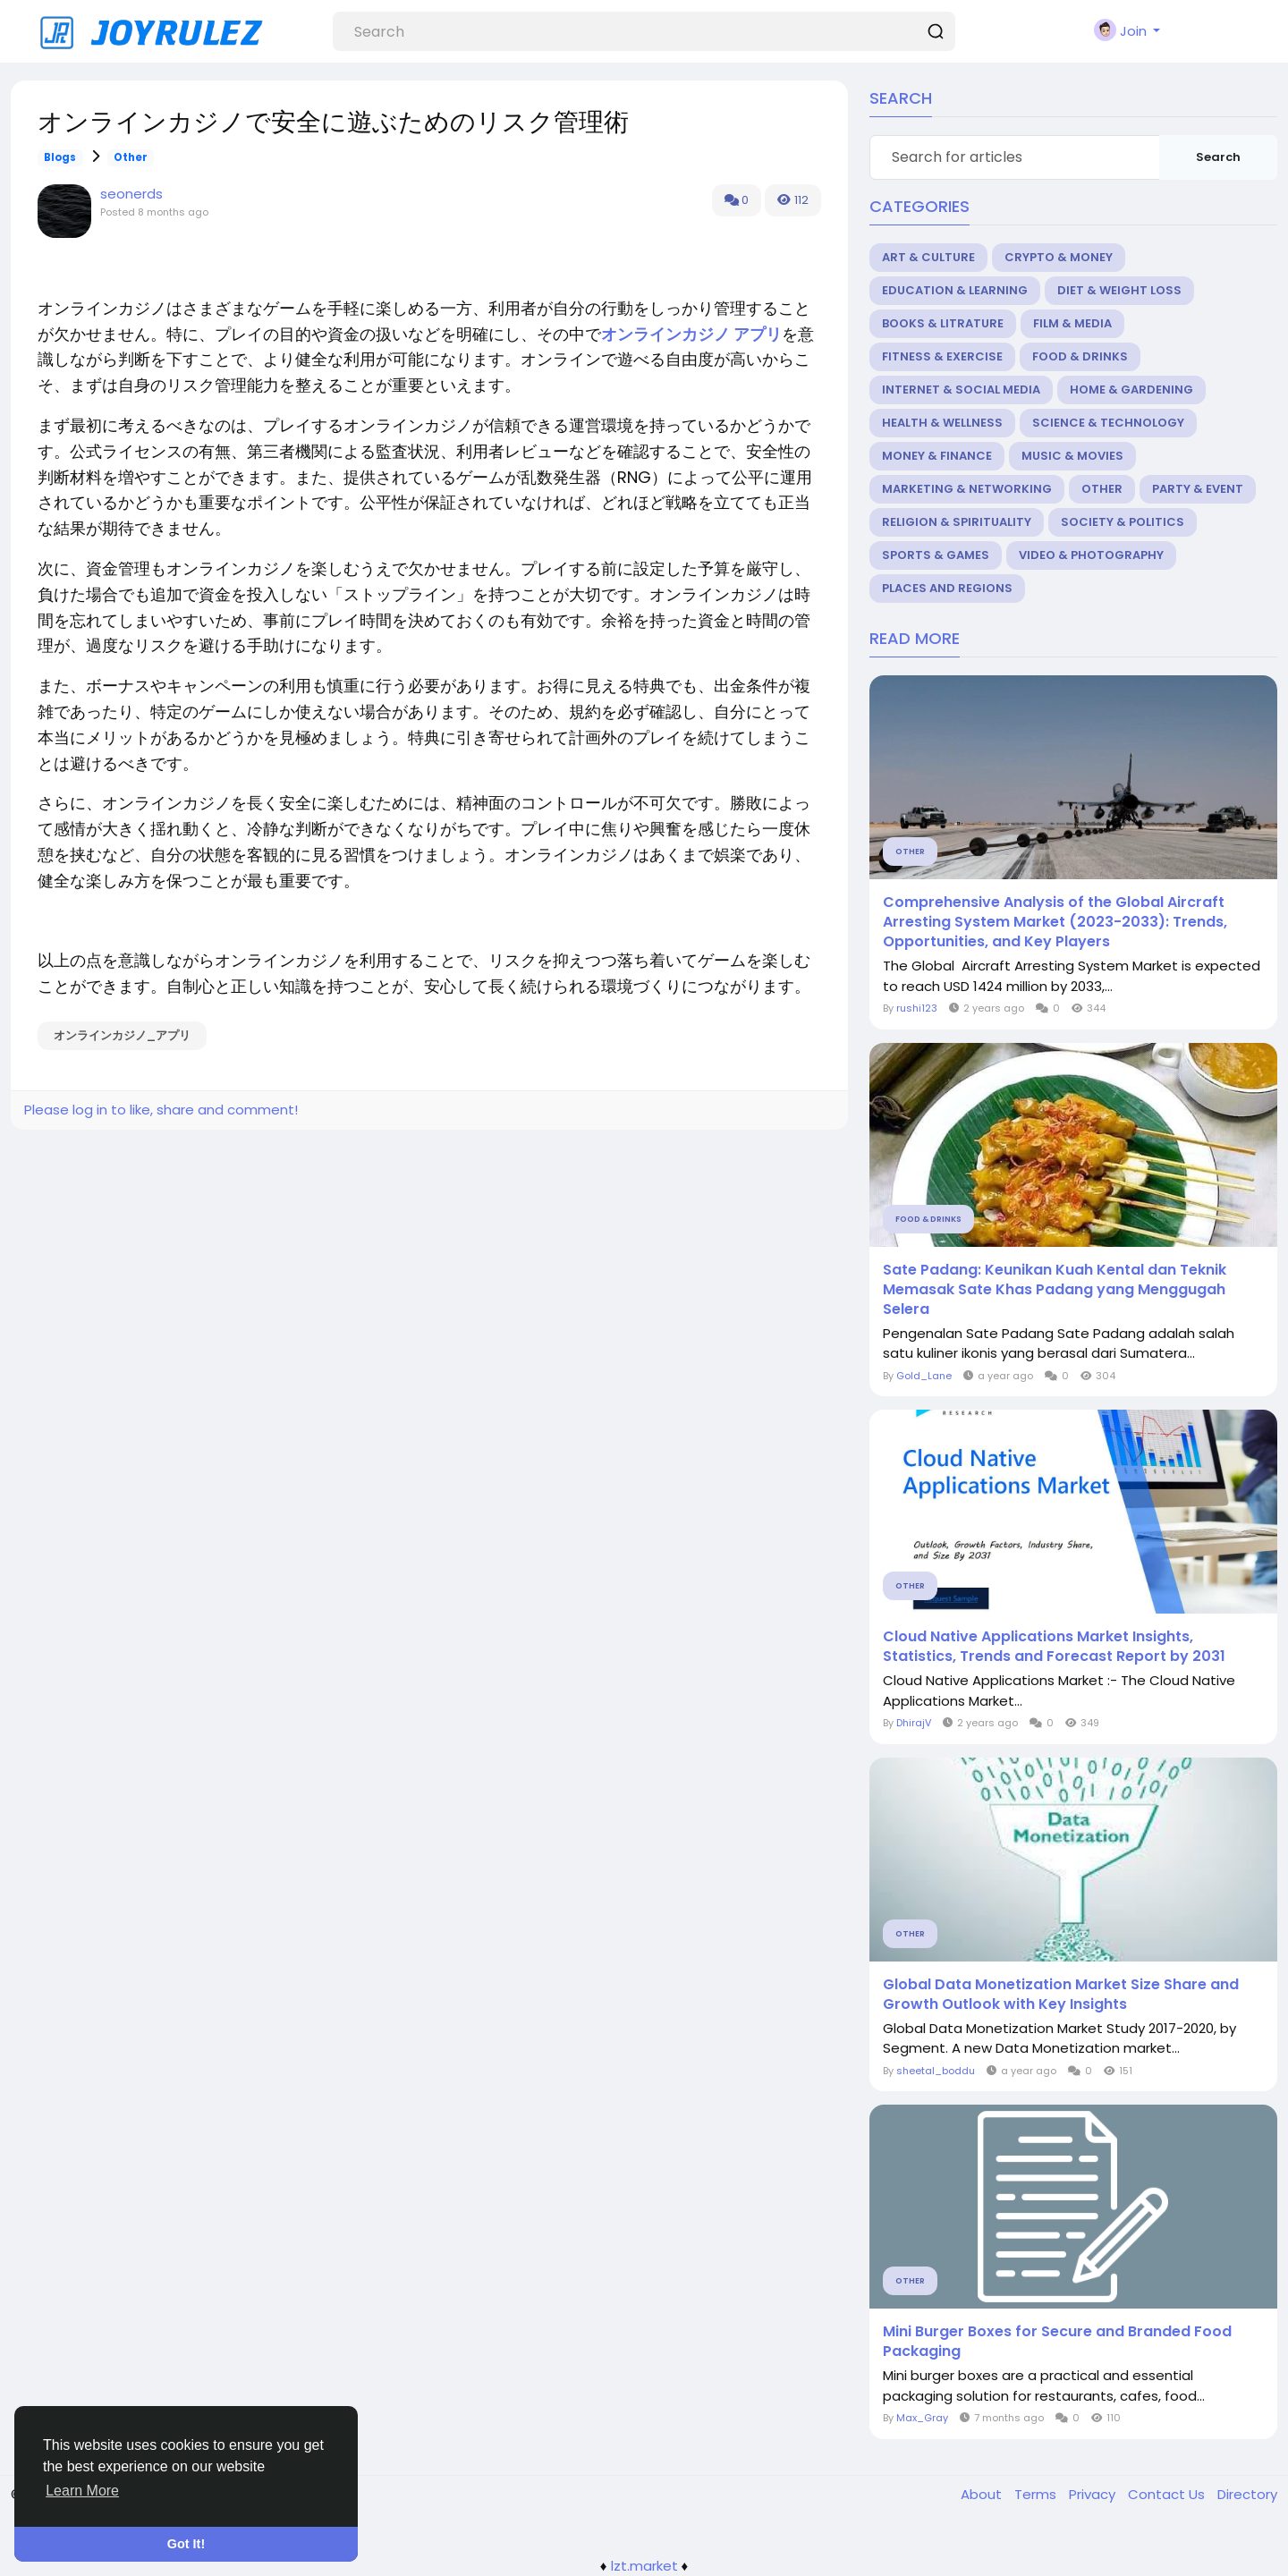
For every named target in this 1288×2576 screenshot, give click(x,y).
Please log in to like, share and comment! (161, 1109)
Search (1218, 156)
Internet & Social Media (961, 389)
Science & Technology (1108, 422)
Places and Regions (947, 588)
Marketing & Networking (967, 488)
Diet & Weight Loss (1119, 290)
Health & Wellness (942, 422)
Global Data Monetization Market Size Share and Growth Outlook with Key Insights (1061, 1994)
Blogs (60, 157)
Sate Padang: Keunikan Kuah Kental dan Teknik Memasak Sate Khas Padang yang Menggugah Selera (1054, 1289)
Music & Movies (1072, 455)
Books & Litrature (943, 323)
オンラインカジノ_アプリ (122, 1035)
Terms (1037, 2494)
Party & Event (1197, 488)
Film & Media (1072, 323)
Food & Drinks (1080, 356)
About (983, 2494)
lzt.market (644, 2565)
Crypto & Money (1058, 257)
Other (131, 157)
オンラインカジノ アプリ (691, 334)
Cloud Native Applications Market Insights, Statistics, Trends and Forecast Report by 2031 (1054, 1646)
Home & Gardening (1131, 389)
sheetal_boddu (935, 2070)
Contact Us (1168, 2494)
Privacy (1094, 2494)
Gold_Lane (924, 1375)
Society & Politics (1122, 521)
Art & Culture (928, 257)
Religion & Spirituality (956, 521)
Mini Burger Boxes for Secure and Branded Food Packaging (1057, 2341)
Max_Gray (922, 2418)
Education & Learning (955, 290)
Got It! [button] (186, 2544)
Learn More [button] (82, 2490)
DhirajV (913, 1723)
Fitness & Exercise (942, 356)
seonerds (131, 193)
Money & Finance (937, 455)
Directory (1247, 2494)
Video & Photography (1091, 555)
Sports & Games (935, 555)
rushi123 (916, 1008)
